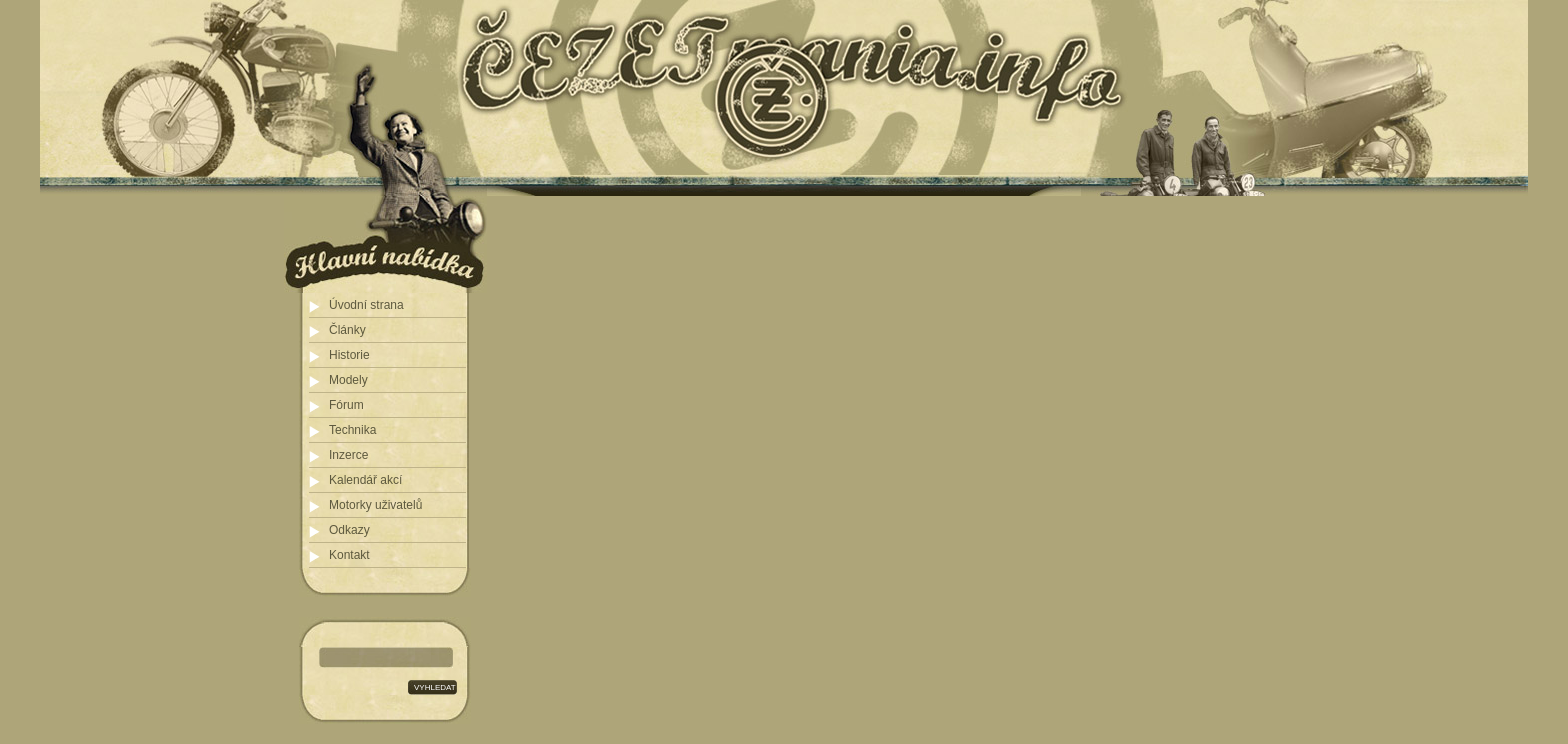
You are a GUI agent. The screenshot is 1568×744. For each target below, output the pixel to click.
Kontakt (349, 555)
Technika (352, 430)
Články (347, 330)
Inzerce (348, 455)
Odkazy (349, 530)
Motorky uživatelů (375, 505)
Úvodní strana (366, 305)
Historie (349, 355)
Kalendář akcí (365, 480)
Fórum (346, 405)
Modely (348, 380)
